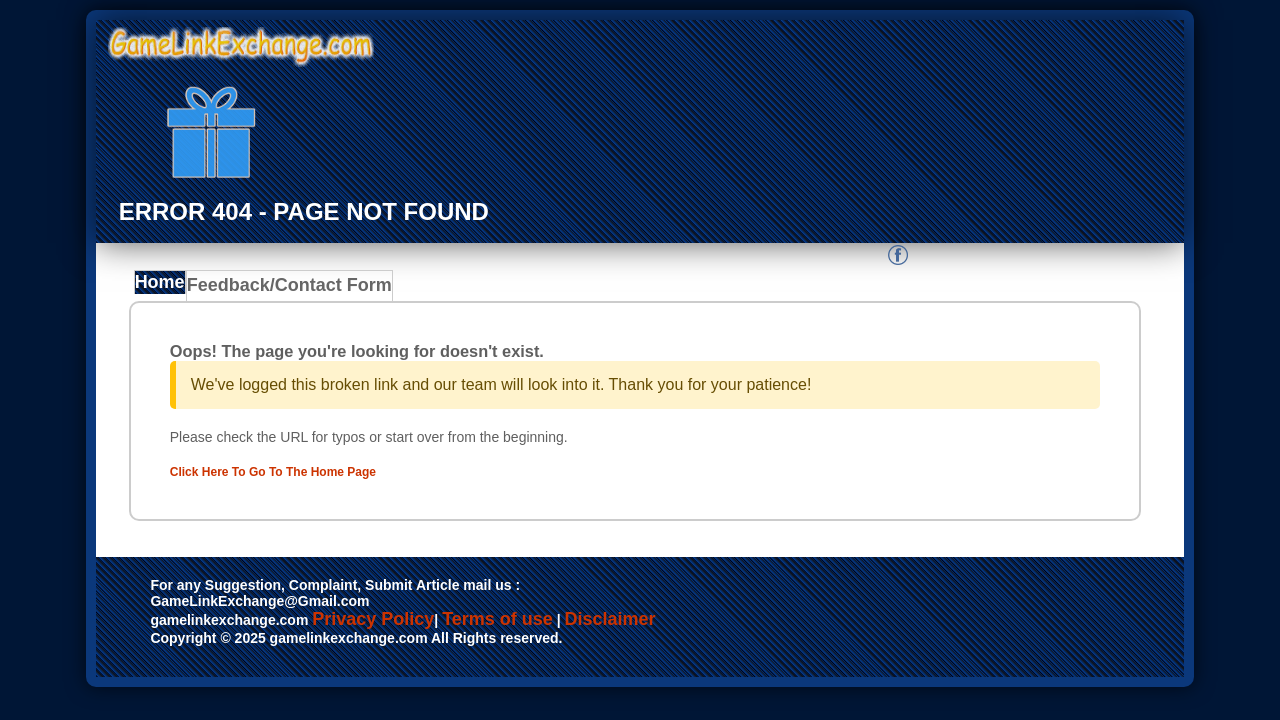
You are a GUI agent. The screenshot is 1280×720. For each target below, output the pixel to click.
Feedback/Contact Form (285, 288)
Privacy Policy (373, 621)
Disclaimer (610, 621)
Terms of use (497, 621)
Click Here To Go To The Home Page (310, 471)
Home (164, 288)
